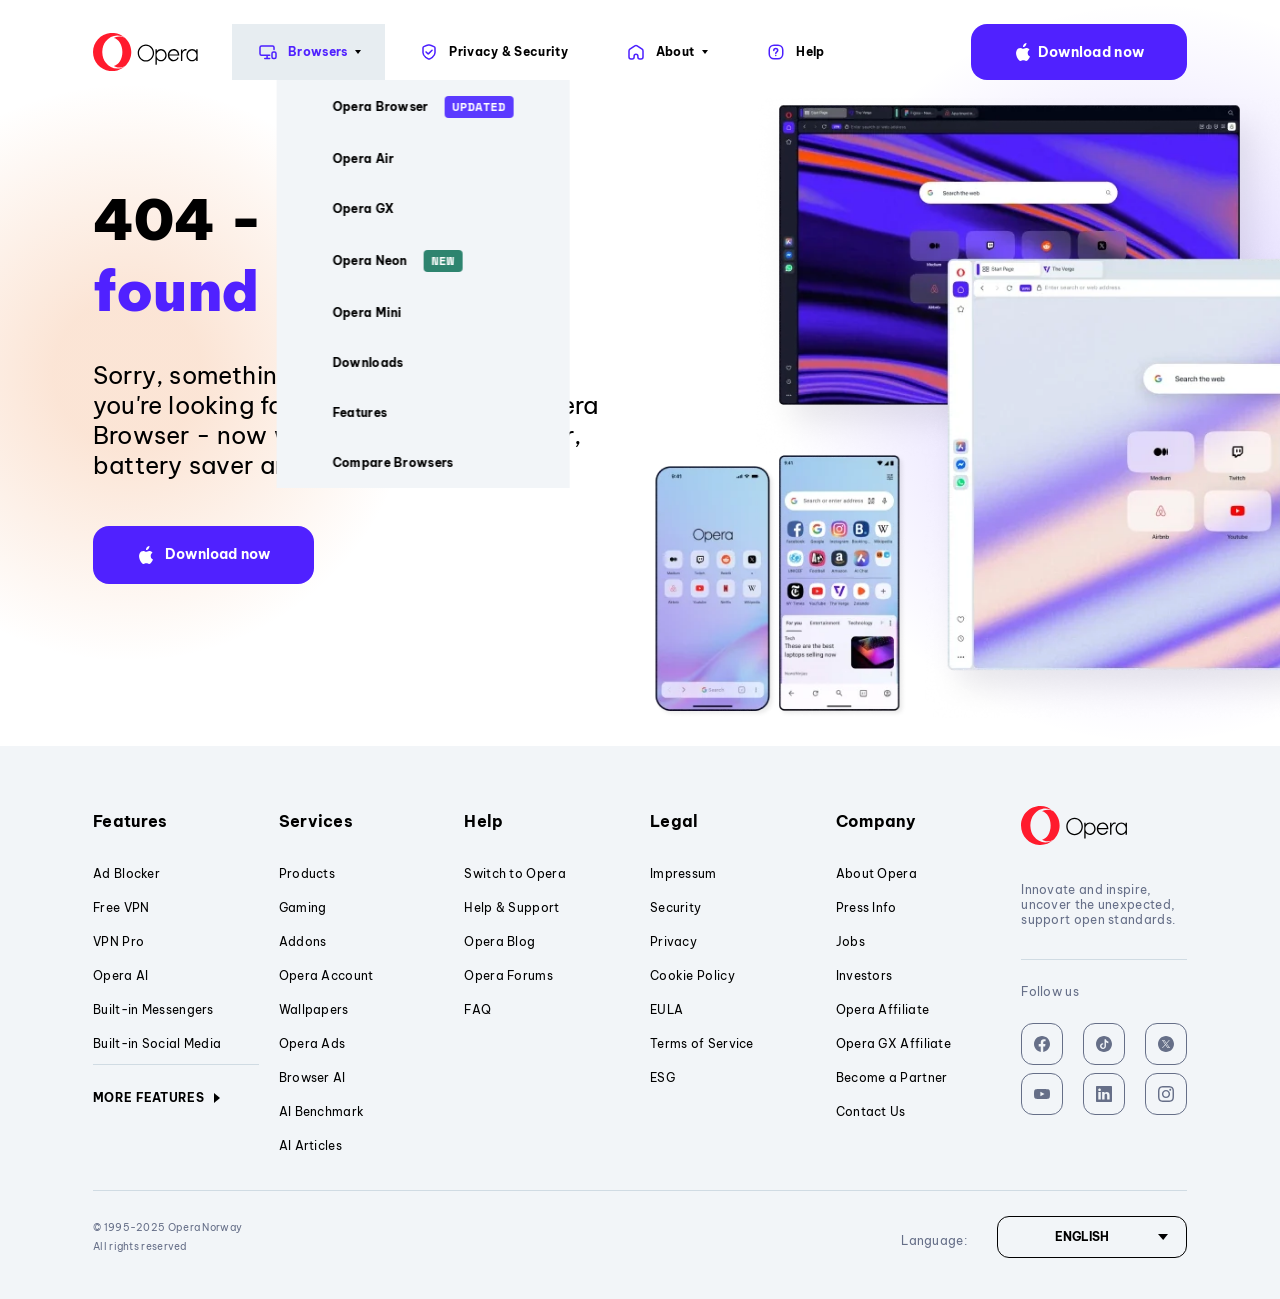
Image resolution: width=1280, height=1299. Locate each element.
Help (547, 821)
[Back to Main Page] (59, 52)
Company (919, 821)
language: (1242, 52)
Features (176, 821)
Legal (733, 821)
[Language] (1092, 1237)
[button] (203, 555)
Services (362, 821)
